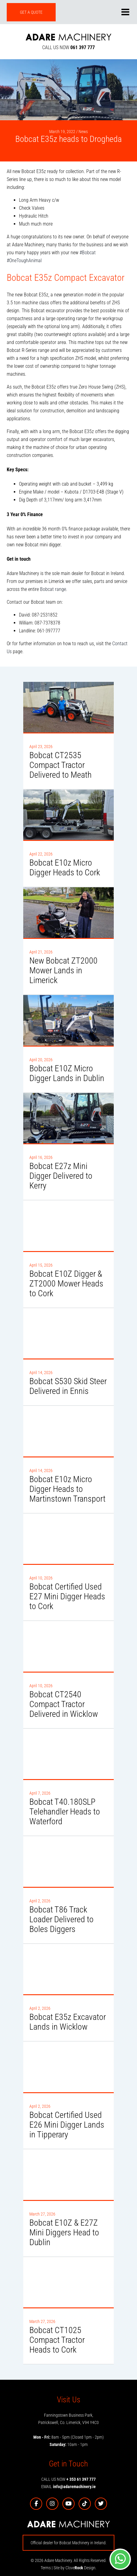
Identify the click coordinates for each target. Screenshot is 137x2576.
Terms (46, 2567)
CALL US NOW (68, 47)
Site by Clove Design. (75, 2567)
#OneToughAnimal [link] (24, 260)
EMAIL (68, 2486)
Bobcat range (53, 589)
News (83, 131)
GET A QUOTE (31, 12)
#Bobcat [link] (88, 252)
